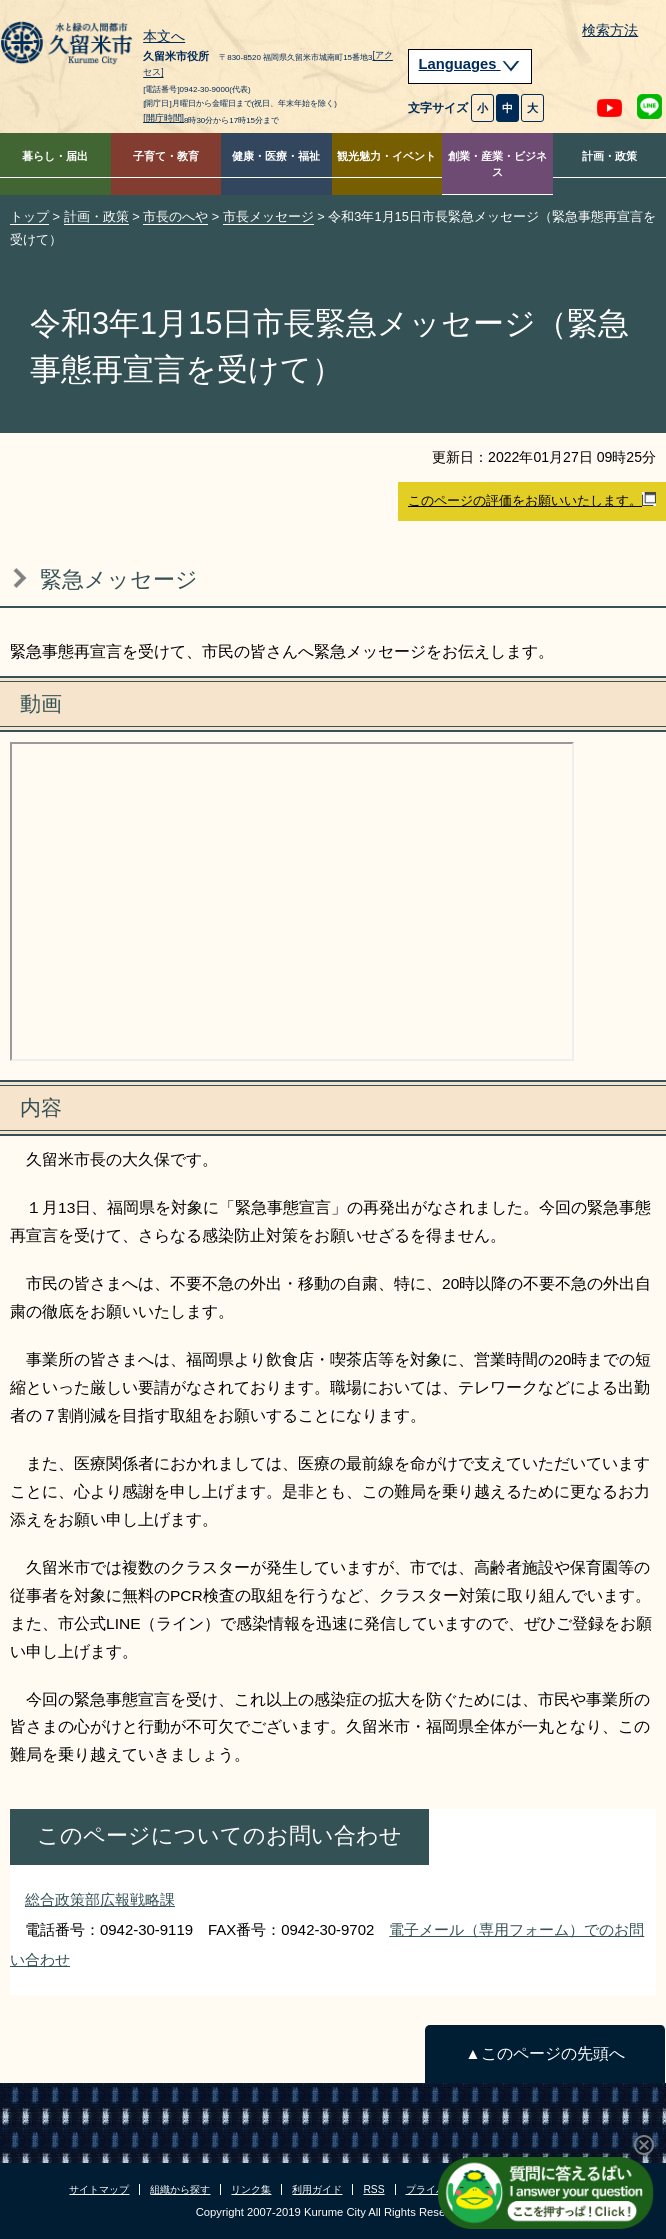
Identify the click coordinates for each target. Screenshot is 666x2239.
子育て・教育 (166, 156)
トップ (29, 216)
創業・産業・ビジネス (497, 164)
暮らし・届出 (55, 156)
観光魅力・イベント (386, 156)
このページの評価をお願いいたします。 (532, 500)
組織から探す (180, 2189)
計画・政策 (609, 156)
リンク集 (251, 2189)
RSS (373, 2189)
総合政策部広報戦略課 (100, 1899)
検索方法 (610, 30)
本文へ (164, 37)
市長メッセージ (268, 216)
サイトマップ (99, 2189)
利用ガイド (317, 2189)
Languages (470, 64)
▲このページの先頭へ (544, 2053)
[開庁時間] (163, 118)
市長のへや (175, 216)
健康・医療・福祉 (276, 156)
